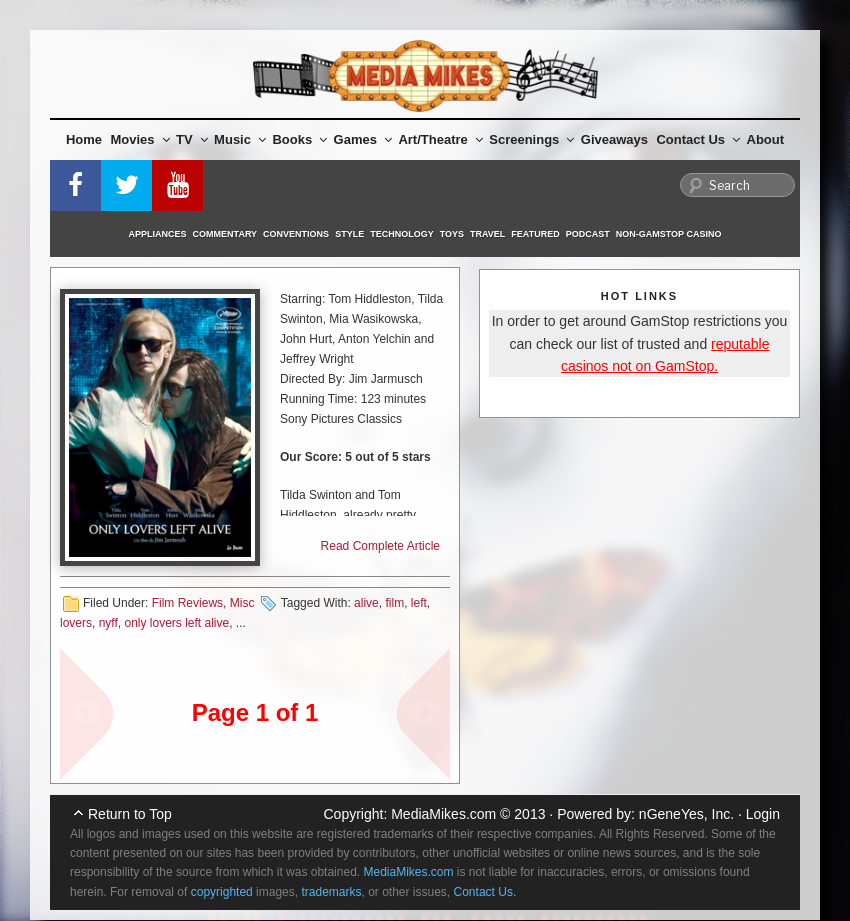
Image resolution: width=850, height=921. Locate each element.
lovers (76, 623)
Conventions (296, 234)
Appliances (158, 234)
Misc (242, 603)
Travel (487, 234)
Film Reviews (187, 603)
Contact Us (698, 139)
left (419, 603)
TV (192, 139)
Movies (140, 139)
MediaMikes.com (443, 814)
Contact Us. (485, 892)
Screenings (531, 139)
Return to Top (130, 814)
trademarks (331, 892)
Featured (535, 234)
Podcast (588, 234)
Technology (402, 234)
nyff (108, 623)
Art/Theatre (440, 139)
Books (299, 139)
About (766, 139)
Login (763, 814)
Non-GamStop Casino (669, 234)
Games (363, 139)
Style (349, 234)
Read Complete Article (380, 546)
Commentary (225, 234)
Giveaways (614, 139)
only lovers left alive (176, 623)
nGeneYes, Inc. (686, 814)
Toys (452, 234)
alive (366, 603)
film (394, 603)
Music (240, 139)
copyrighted (222, 892)
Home (84, 139)
